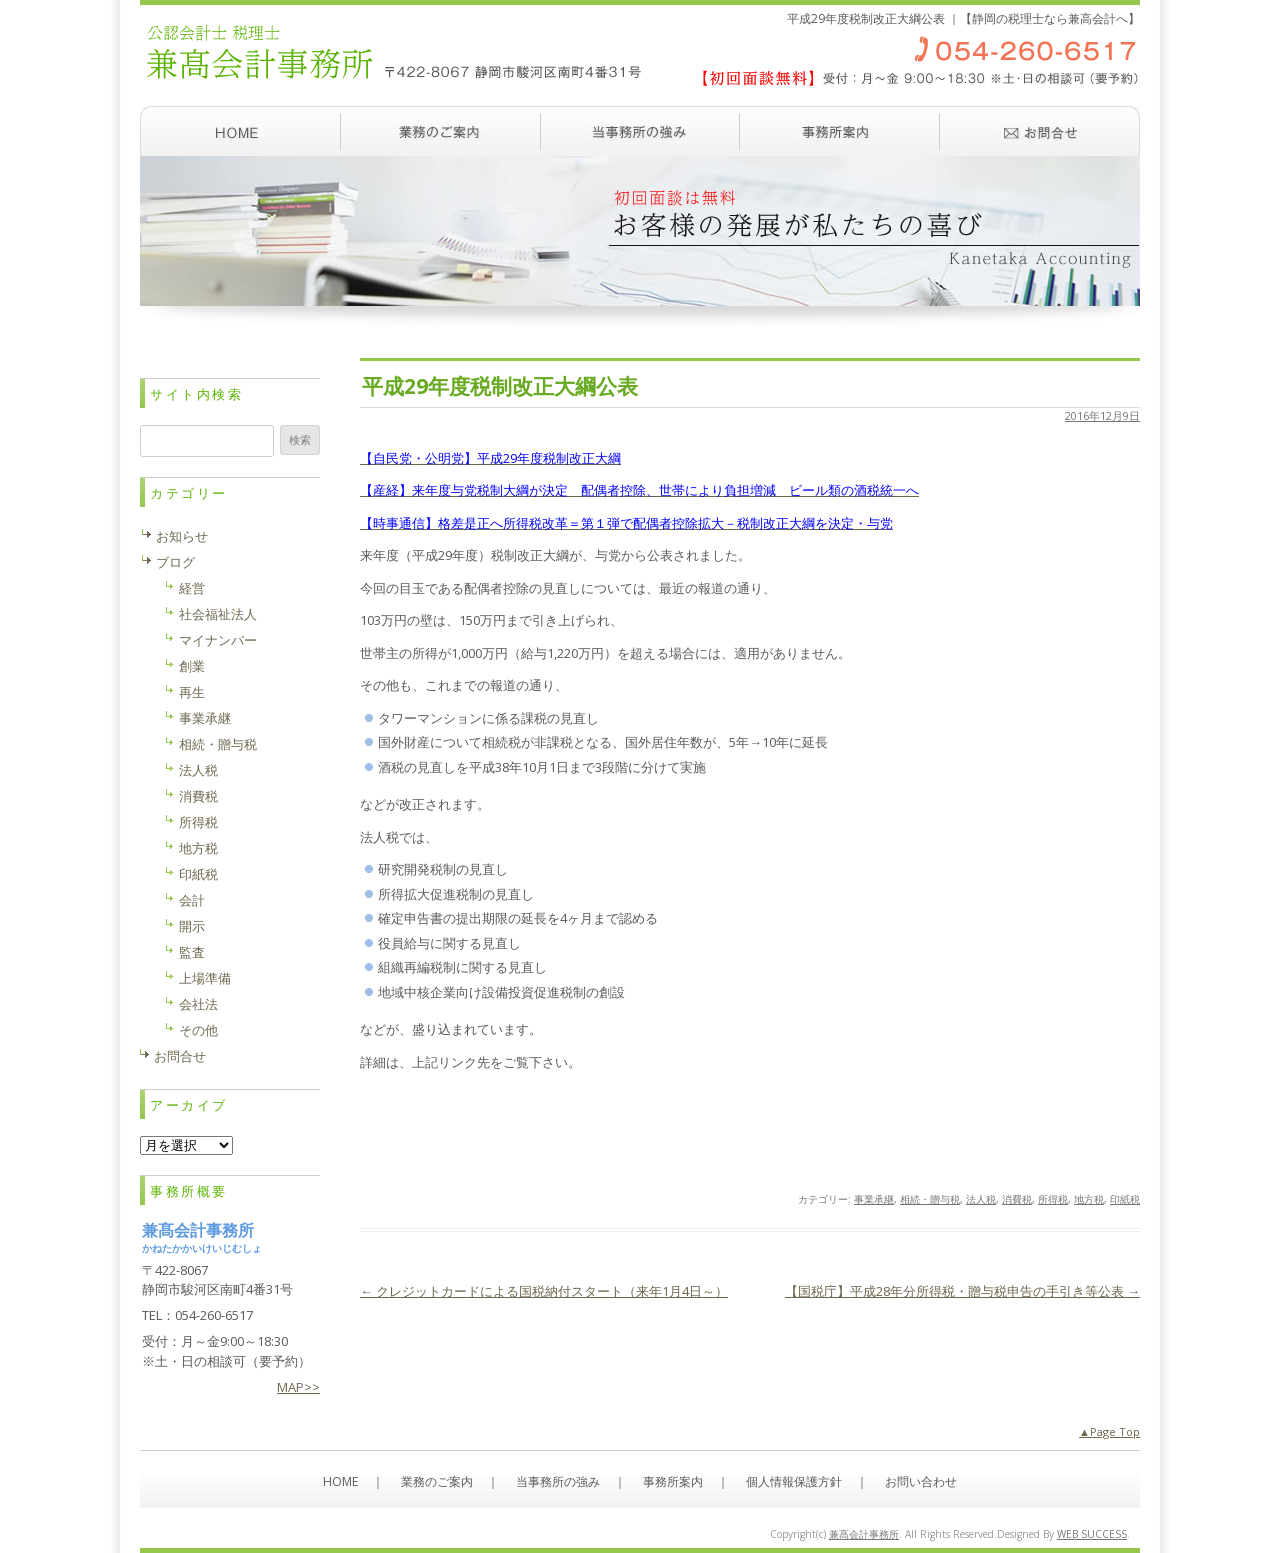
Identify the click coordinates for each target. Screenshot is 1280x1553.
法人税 (981, 1199)
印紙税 (1125, 1199)
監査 (192, 952)
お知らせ (182, 536)
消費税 (1017, 1199)
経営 (192, 588)
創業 (192, 666)
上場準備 (205, 978)
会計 (192, 900)
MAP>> (298, 1387)
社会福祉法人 (218, 614)
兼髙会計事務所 (864, 1534)
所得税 (1053, 1199)
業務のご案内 (440, 131)
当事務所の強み (640, 131)
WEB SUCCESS (1092, 1534)
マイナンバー (218, 640)
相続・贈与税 (930, 1199)
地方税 (1089, 1199)
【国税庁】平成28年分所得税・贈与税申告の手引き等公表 (962, 1291)
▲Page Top (1109, 1431)
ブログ (175, 562)
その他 (198, 1030)
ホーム (240, 131)
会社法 (198, 1004)
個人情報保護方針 (794, 1481)
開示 (192, 926)
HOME (340, 1481)
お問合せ (180, 1056)
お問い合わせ (1040, 131)
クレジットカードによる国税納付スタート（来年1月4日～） (544, 1291)
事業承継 (874, 1199)
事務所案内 (840, 131)
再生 (192, 692)
